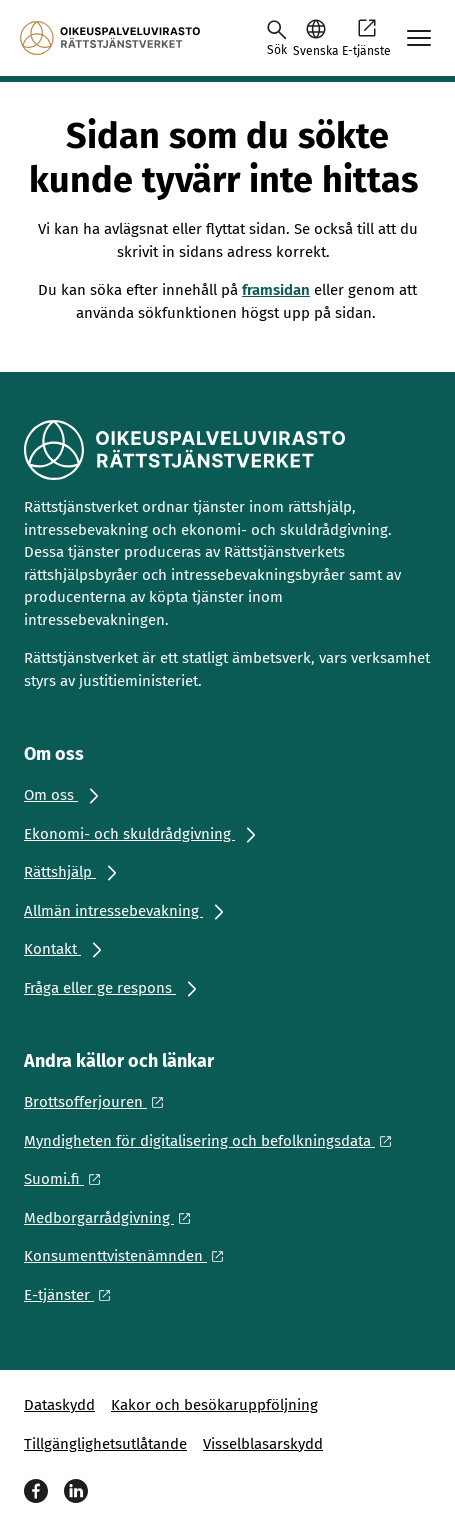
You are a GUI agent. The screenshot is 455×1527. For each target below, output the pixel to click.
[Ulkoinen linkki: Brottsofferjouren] (99, 1102)
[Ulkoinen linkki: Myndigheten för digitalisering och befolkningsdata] (213, 1141)
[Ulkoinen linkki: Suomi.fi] (68, 1179)
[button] (315, 38)
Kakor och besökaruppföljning (214, 1405)
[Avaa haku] (277, 38)
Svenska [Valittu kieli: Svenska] (315, 51)
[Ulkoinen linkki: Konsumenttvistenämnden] (129, 1256)
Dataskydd (59, 1405)
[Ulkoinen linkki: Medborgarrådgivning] (113, 1218)
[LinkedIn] (76, 1491)
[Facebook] (36, 1491)
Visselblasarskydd (263, 1444)
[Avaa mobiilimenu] (419, 38)
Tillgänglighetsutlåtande (105, 1444)
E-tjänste (366, 37)
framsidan (276, 290)
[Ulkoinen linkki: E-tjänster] (73, 1295)
